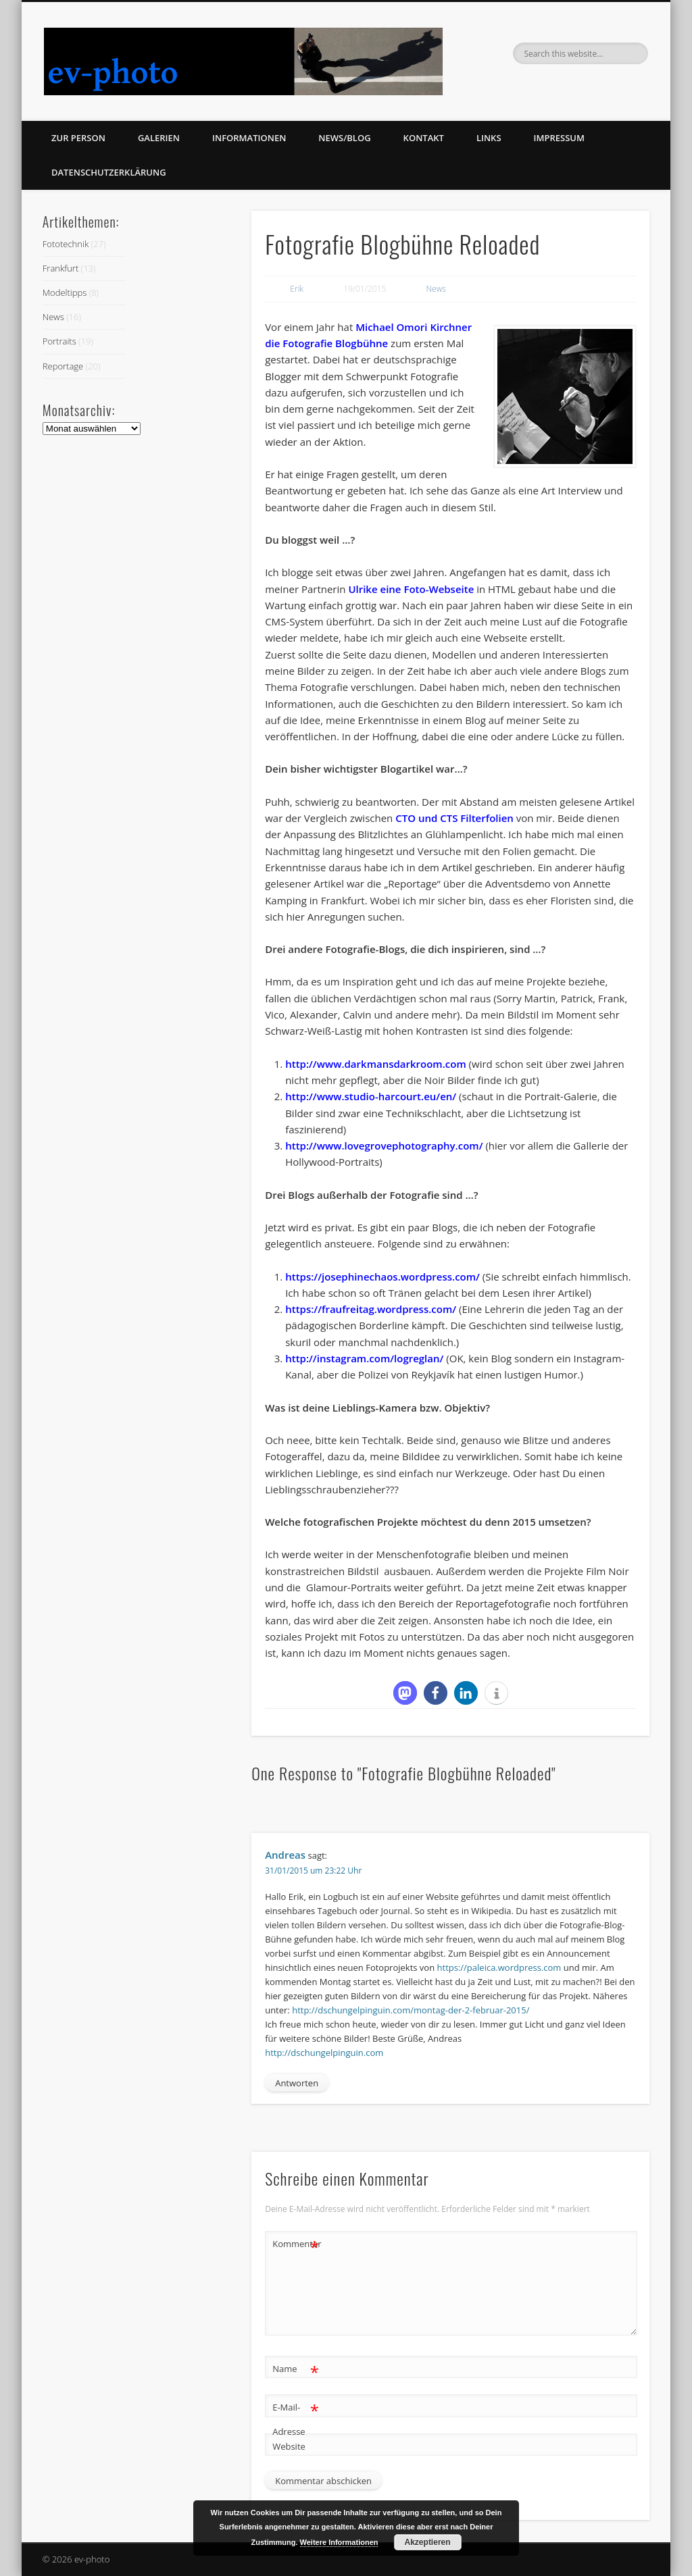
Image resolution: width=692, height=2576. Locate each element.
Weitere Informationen (339, 2542)
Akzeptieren (428, 2542)
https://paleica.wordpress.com (499, 1967)
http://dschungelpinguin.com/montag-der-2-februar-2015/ (410, 2010)
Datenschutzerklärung (108, 172)
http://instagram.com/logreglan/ (364, 1358)
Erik (296, 288)
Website (288, 2446)
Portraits (59, 341)
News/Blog (344, 138)
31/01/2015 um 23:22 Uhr (313, 1870)
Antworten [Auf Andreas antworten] (296, 2083)
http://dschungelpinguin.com (324, 2052)
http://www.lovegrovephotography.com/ (384, 1145)
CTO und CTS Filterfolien (454, 818)
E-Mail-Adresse (295, 2417)
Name (295, 2369)
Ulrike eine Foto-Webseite (411, 589)
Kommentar (296, 2244)
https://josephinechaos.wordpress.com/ (382, 1276)
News (436, 288)
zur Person (78, 138)
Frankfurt (60, 268)
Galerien (159, 138)
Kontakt (423, 138)
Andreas (285, 1854)
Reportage (63, 366)
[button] (405, 1693)
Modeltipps (64, 292)
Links (488, 138)
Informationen (249, 138)
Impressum (559, 138)
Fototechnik (66, 244)
